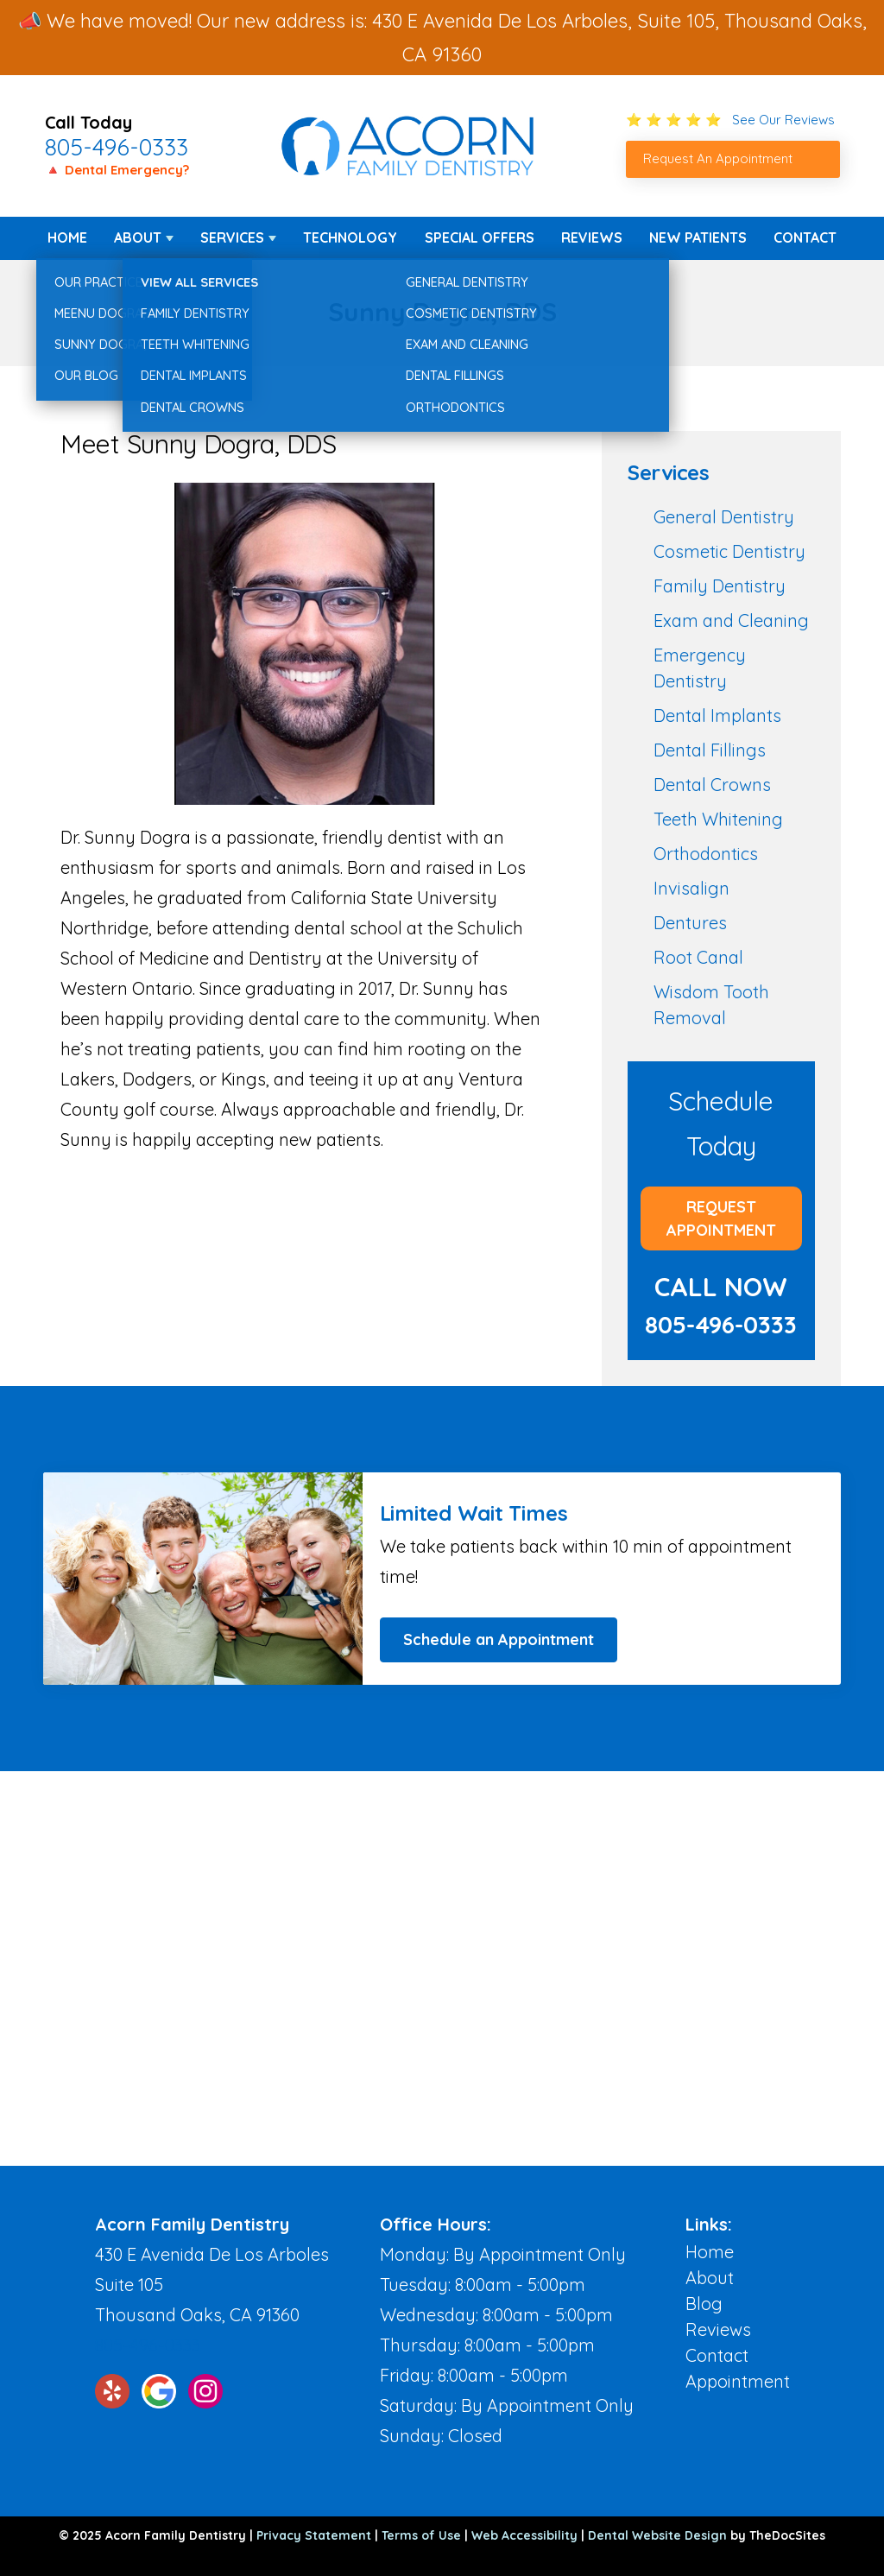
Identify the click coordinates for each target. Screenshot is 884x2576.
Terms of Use (421, 2535)
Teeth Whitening (718, 819)
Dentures (690, 923)
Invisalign (691, 888)
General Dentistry (724, 517)
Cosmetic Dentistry (729, 551)
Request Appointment (721, 1218)
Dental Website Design (657, 2535)
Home (67, 237)
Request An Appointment (717, 158)
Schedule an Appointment (498, 1639)
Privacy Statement (313, 2535)
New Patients (698, 237)
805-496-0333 (116, 146)
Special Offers (479, 237)
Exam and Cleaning (731, 620)
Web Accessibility (524, 2535)
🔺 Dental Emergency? (117, 169)
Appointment (737, 2381)
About (137, 237)
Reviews (591, 237)
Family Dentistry (720, 586)
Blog (704, 2303)
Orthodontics (706, 853)
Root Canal (698, 957)
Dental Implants (717, 715)
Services (232, 237)
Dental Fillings (710, 750)
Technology (350, 237)
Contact (805, 237)
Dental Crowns (712, 784)
